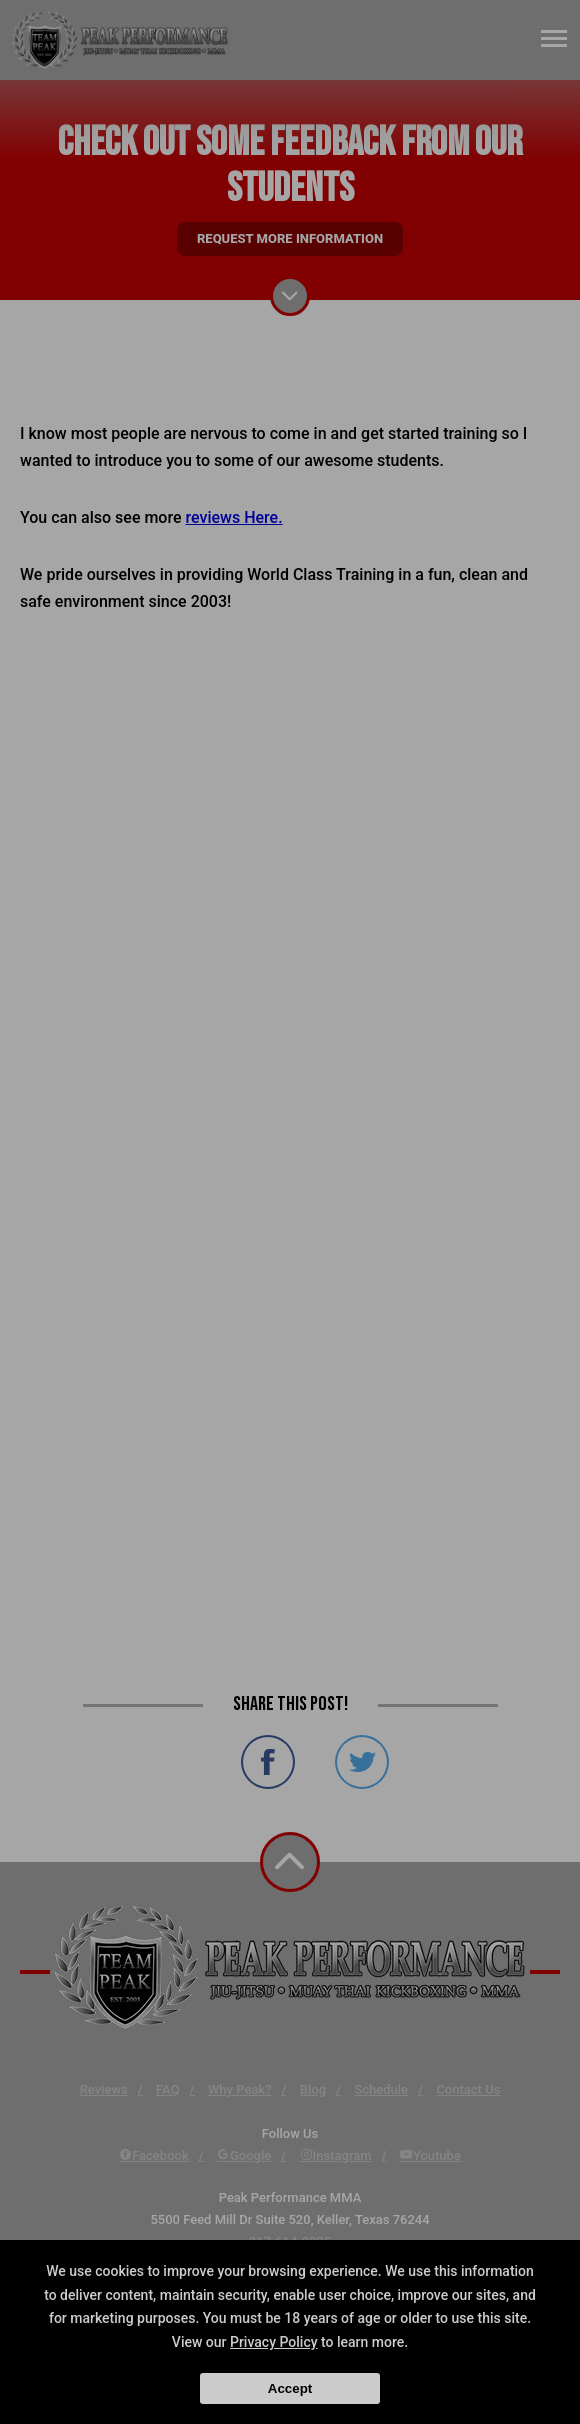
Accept (290, 2388)
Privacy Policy (274, 2342)
